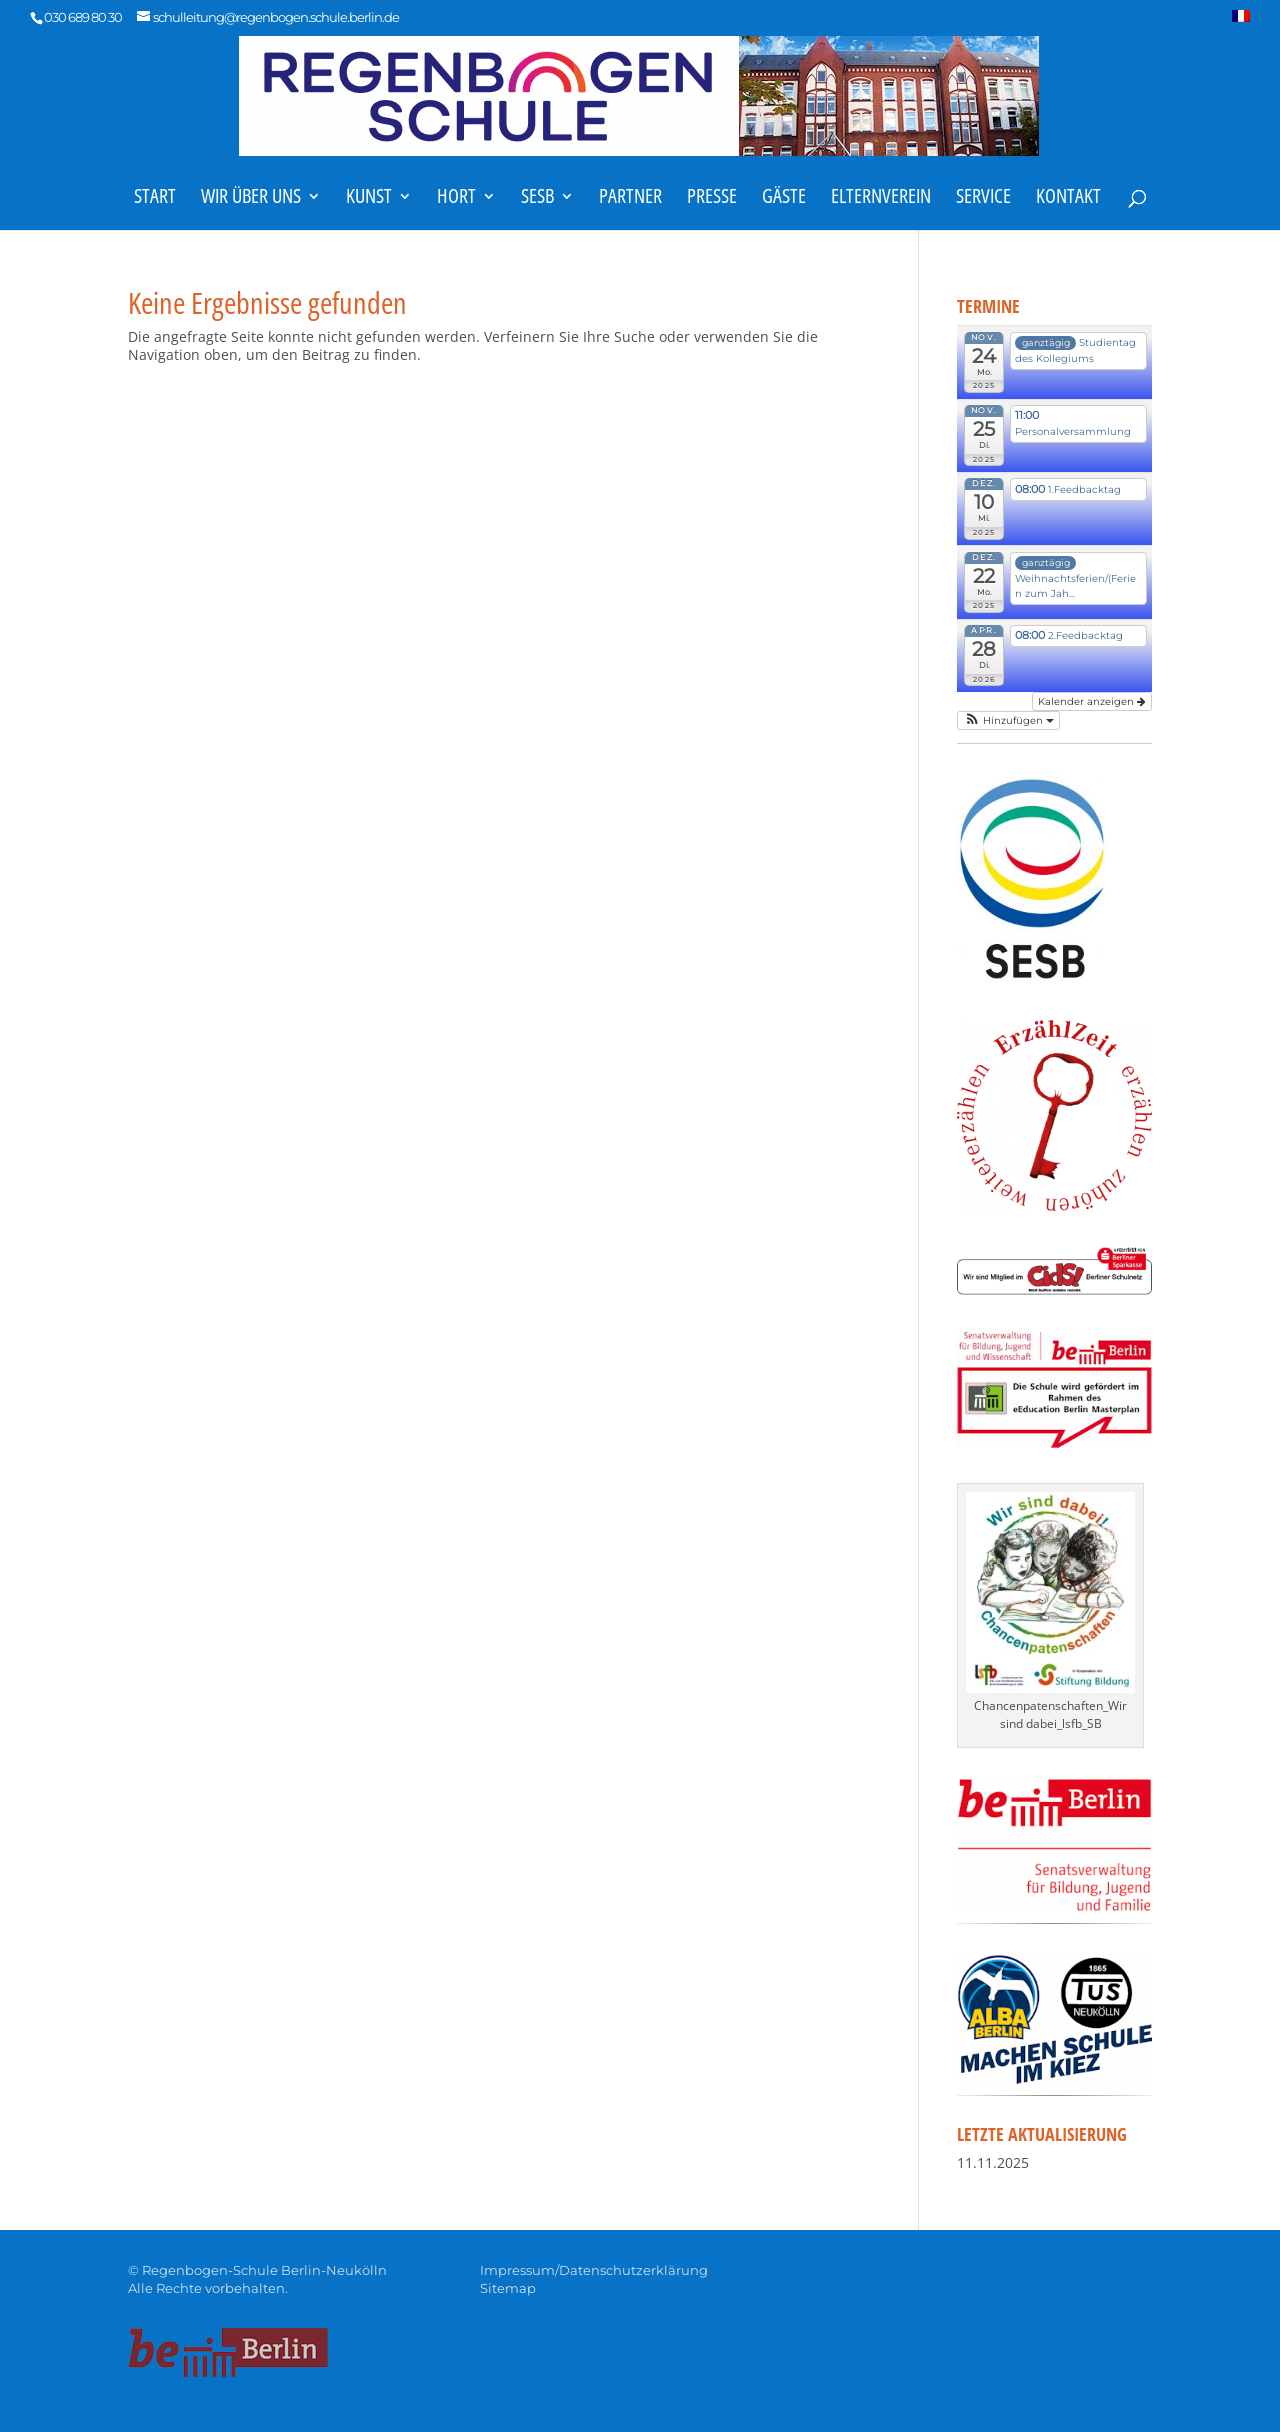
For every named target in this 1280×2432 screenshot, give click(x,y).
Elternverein (881, 199)
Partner (630, 199)
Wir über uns (251, 199)
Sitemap (508, 2288)
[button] (1008, 720)
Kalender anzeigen (1092, 701)
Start (155, 199)
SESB (537, 199)
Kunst (369, 199)
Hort (456, 199)
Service (983, 199)
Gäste (784, 199)
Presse (712, 199)
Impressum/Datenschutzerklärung (594, 2270)
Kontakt (1068, 199)
